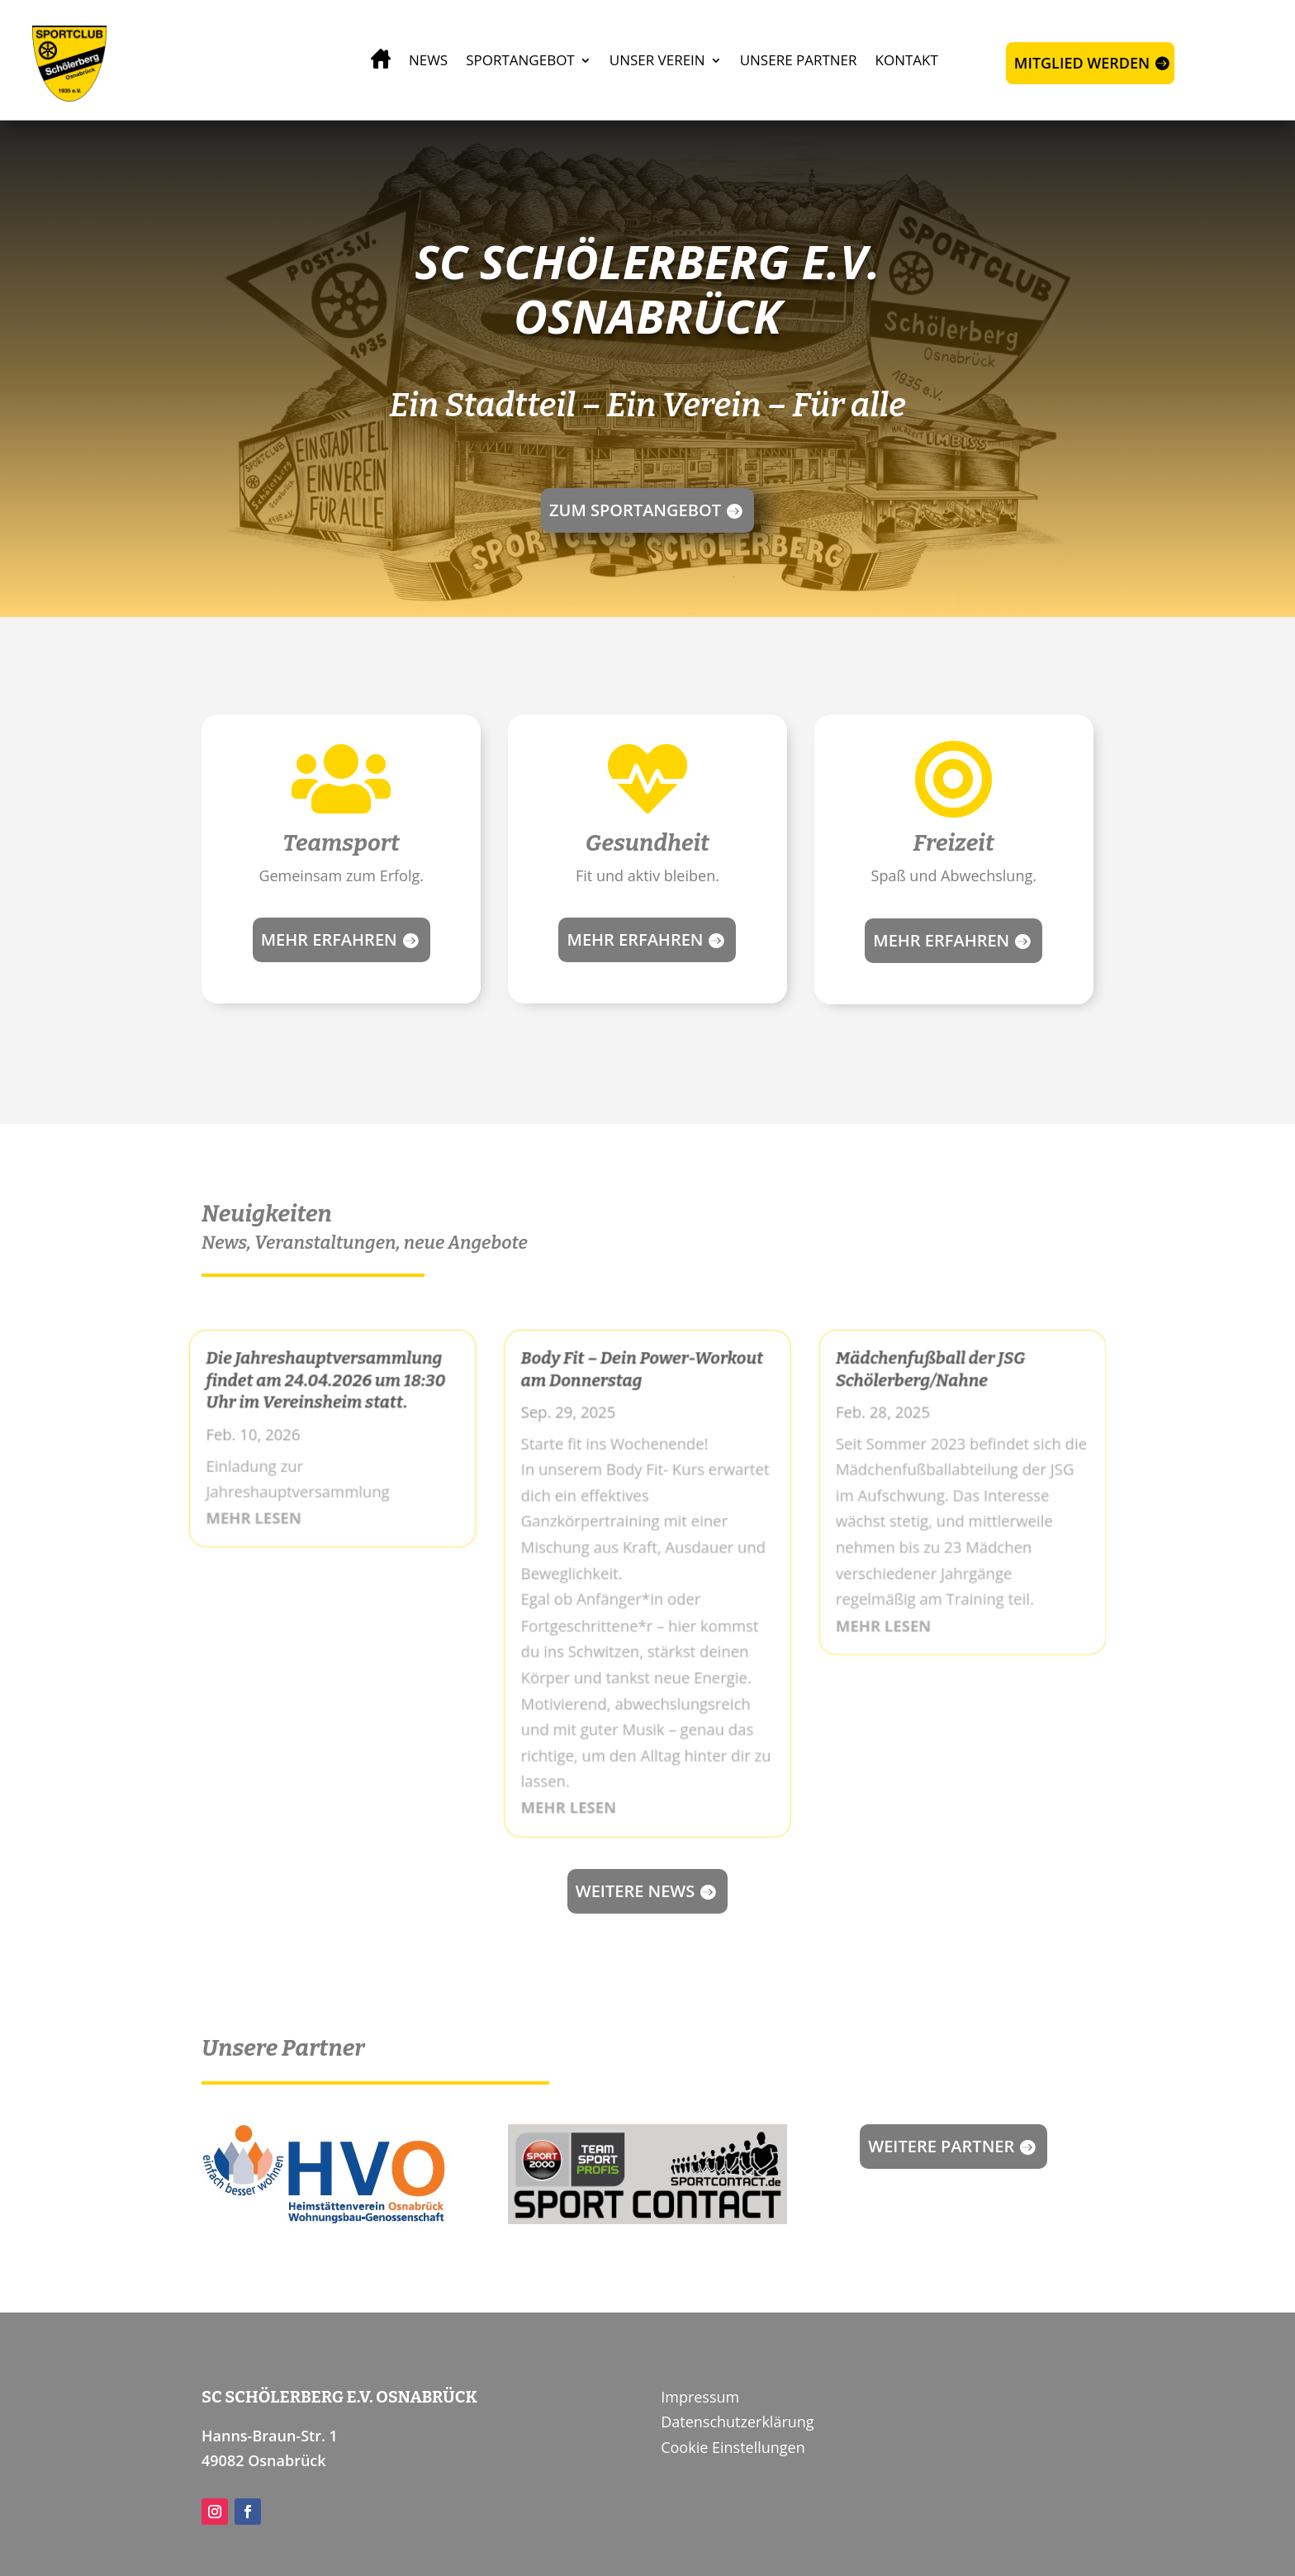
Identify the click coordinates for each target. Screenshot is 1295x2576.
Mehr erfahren (329, 939)
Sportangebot (520, 59)
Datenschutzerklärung (737, 2421)
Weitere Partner (941, 2146)
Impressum (700, 2397)
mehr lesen (243, 1515)
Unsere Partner (798, 59)
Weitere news (635, 1891)
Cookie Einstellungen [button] (733, 2447)
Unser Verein (657, 59)
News (428, 59)
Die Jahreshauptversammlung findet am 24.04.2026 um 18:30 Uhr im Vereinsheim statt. (317, 1374)
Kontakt (906, 59)
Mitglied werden (1082, 63)
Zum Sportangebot (635, 510)
